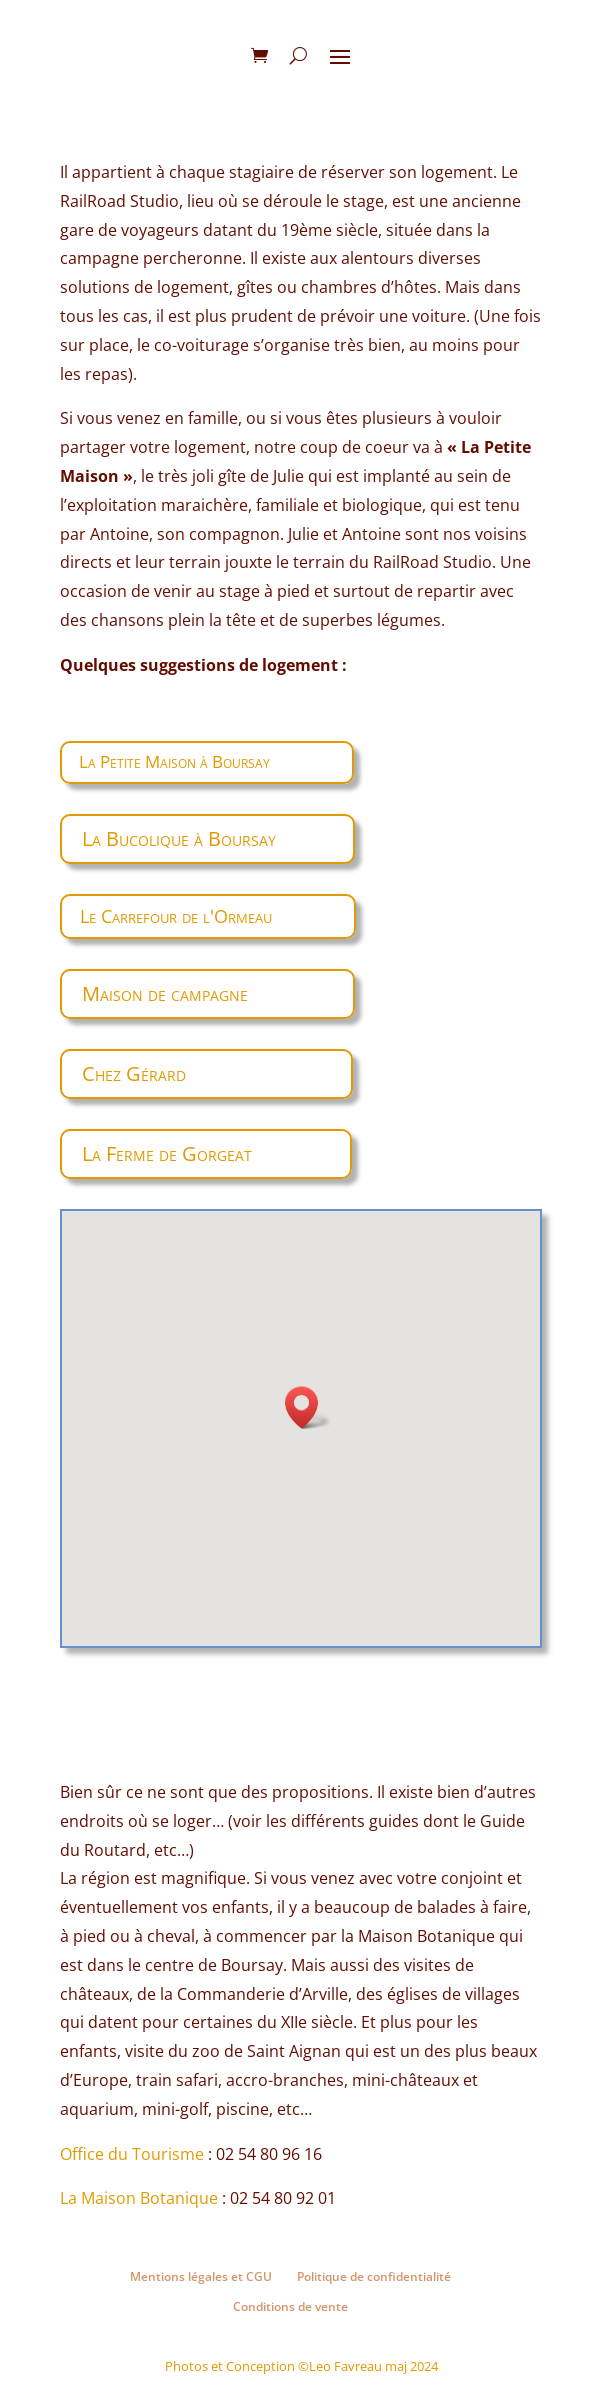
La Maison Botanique (139, 2198)
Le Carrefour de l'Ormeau (176, 916)
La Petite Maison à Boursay (174, 761)
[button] (308, 1407)
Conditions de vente (290, 2306)
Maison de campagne (165, 993)
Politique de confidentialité (374, 2276)
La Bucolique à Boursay (179, 838)
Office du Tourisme (132, 2154)
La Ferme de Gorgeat (167, 1153)
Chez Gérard (134, 1073)
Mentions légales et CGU (201, 2276)
